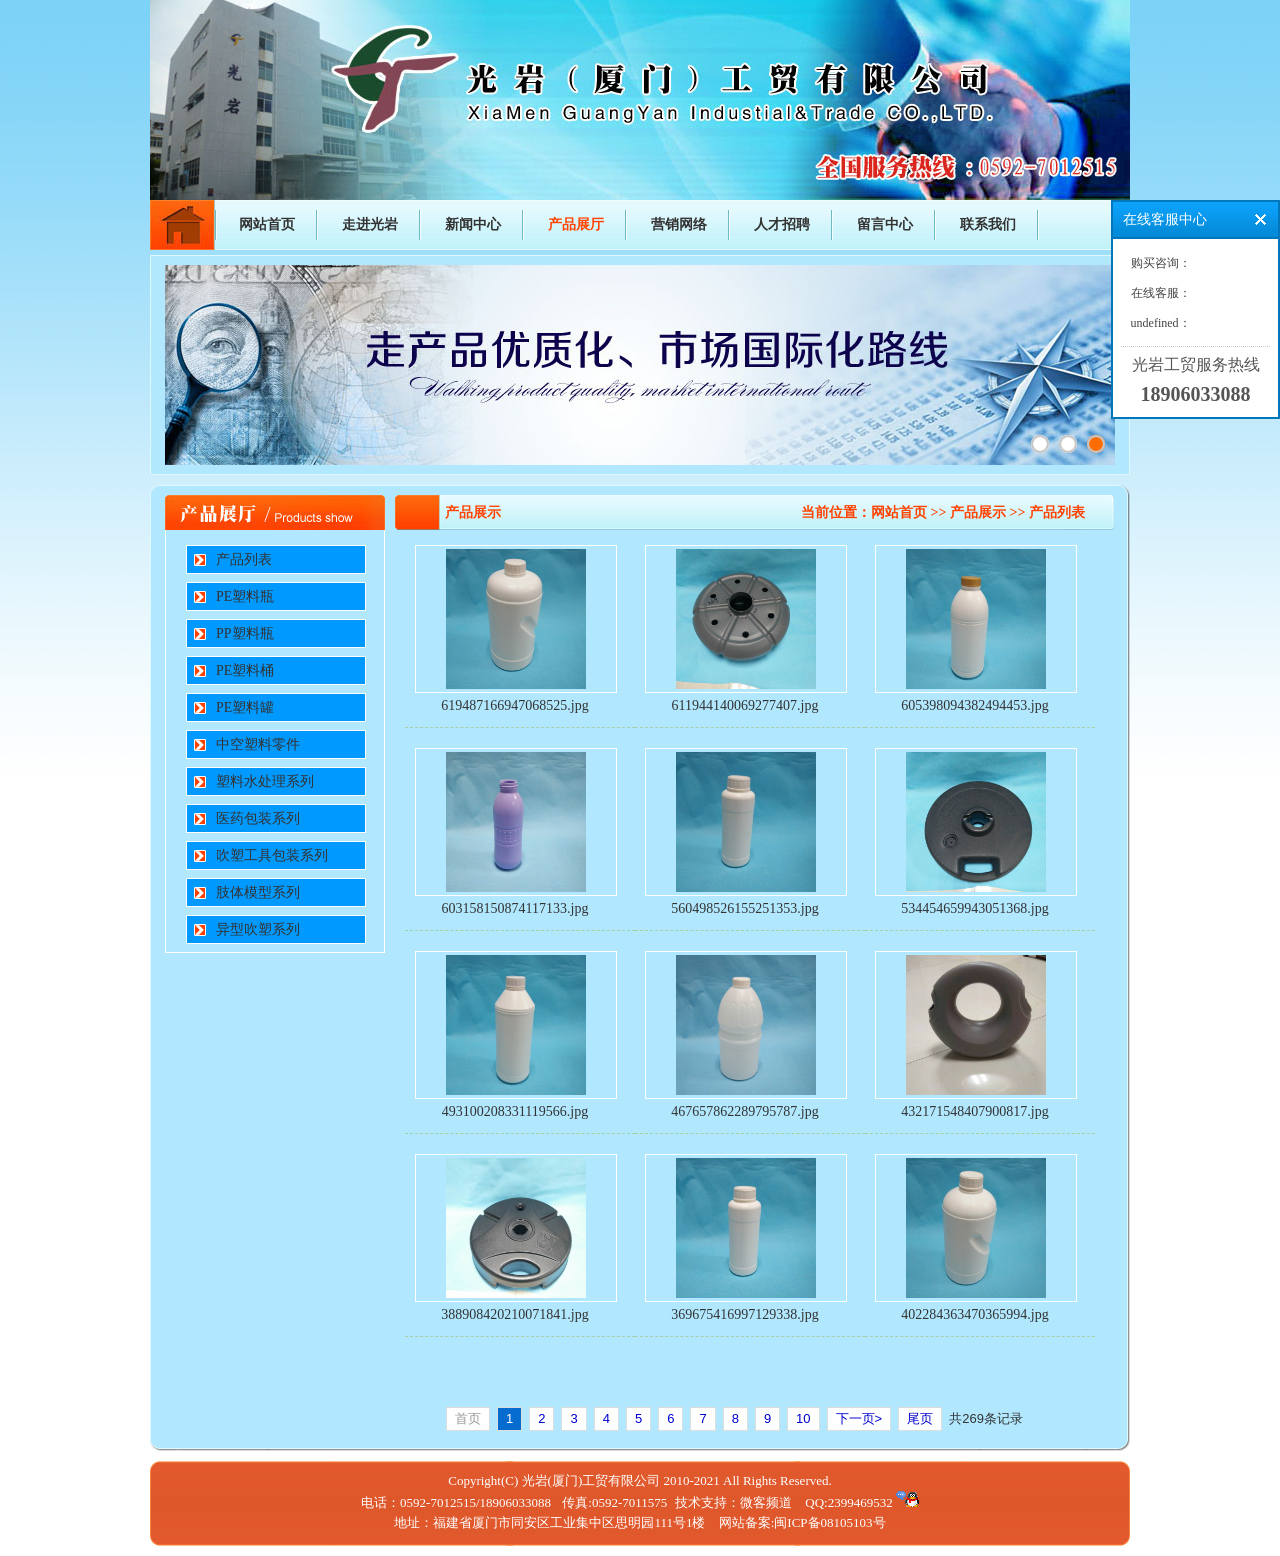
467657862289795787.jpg (744, 1111)
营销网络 (679, 224)
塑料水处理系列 (265, 781)
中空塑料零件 (258, 744)
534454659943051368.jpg (974, 908)
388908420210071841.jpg (514, 1314)
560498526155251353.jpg (744, 908)
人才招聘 (782, 224)
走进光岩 (370, 224)
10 (803, 1418)
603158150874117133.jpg (515, 908)
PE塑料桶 (245, 670)
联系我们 (988, 224)
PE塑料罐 (245, 707)
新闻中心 (473, 224)
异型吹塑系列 (258, 929)
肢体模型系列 (258, 892)
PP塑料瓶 (245, 633)
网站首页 (267, 224)
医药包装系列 (258, 818)
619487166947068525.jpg (514, 705)
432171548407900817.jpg (974, 1111)
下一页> (859, 1418)
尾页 (920, 1418)
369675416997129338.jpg (744, 1314)
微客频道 (766, 1502)
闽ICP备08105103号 (829, 1522)
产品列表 (244, 559)
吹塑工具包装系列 (272, 855)
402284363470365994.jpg (974, 1314)
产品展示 (978, 512)
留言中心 (885, 224)
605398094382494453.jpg (974, 705)
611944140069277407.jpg (745, 705)
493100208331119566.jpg (515, 1111)
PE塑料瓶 (245, 596)
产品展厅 (576, 224)
